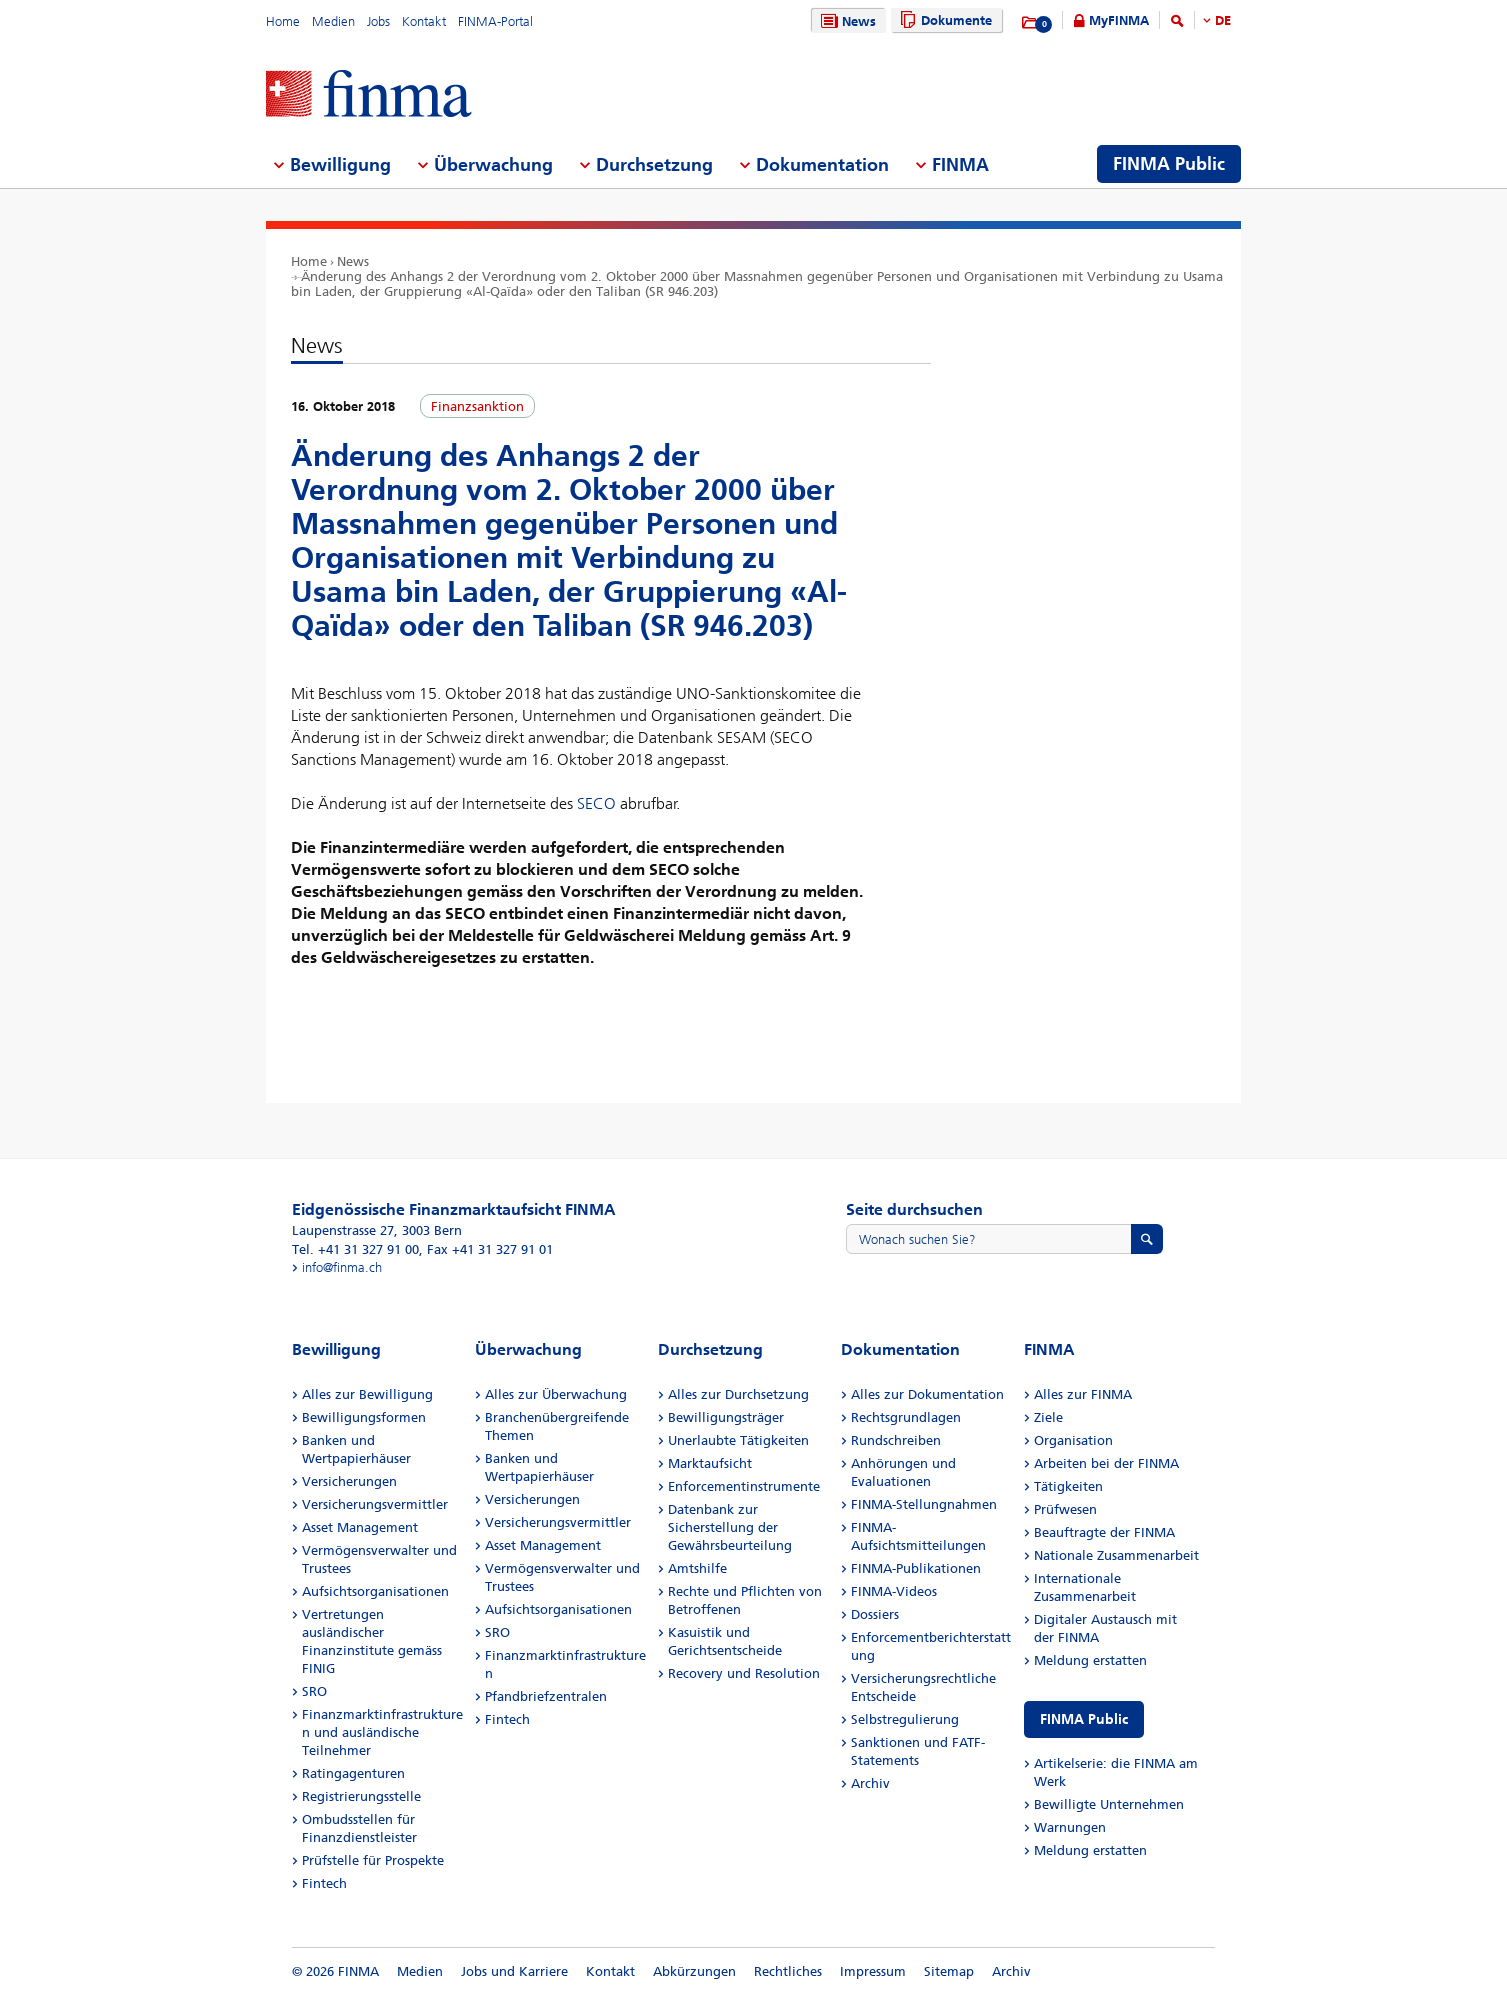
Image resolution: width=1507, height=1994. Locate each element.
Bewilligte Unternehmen (1109, 1804)
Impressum (873, 1971)
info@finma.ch (342, 1267)
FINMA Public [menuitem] (1169, 164)
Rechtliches (788, 1971)
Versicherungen (349, 1481)
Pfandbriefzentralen (546, 1696)
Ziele (1048, 1417)
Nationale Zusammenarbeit (1116, 1555)
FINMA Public (1084, 1719)
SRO (314, 1691)
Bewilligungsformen (364, 1417)
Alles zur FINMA (1083, 1394)
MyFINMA (1119, 20)
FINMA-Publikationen (916, 1568)
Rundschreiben (896, 1440)
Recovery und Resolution (744, 1673)
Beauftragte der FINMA (1104, 1532)
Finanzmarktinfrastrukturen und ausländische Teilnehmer (382, 1732)
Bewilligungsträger (726, 1417)
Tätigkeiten (1068, 1486)
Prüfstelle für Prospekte (373, 1860)
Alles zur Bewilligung (367, 1394)
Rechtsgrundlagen (906, 1417)
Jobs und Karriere (514, 1971)
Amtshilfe (697, 1568)
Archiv (870, 1783)
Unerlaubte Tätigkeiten (738, 1440)
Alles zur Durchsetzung (738, 1394)
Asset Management (360, 1527)
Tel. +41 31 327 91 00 (355, 1249)
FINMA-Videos (894, 1591)
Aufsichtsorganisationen (375, 1591)
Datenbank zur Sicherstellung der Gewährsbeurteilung (730, 1527)
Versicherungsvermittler (375, 1504)
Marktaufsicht (710, 1463)
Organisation (1073, 1440)
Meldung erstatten (1090, 1660)
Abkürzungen (694, 1971)
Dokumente (943, 20)
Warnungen (1070, 1827)
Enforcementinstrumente (744, 1486)
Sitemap (949, 1971)
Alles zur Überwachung (556, 1394)
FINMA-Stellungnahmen (924, 1504)
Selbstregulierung (905, 1719)
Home (283, 21)
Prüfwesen (1065, 1509)
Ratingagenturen (353, 1773)
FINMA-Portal (495, 21)
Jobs (378, 21)
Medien (333, 21)
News (846, 21)
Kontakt (424, 21)
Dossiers (875, 1614)
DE (1223, 20)
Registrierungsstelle (361, 1796)
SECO (596, 803)
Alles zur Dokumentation (927, 1394)
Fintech (324, 1883)
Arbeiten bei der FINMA (1106, 1463)
